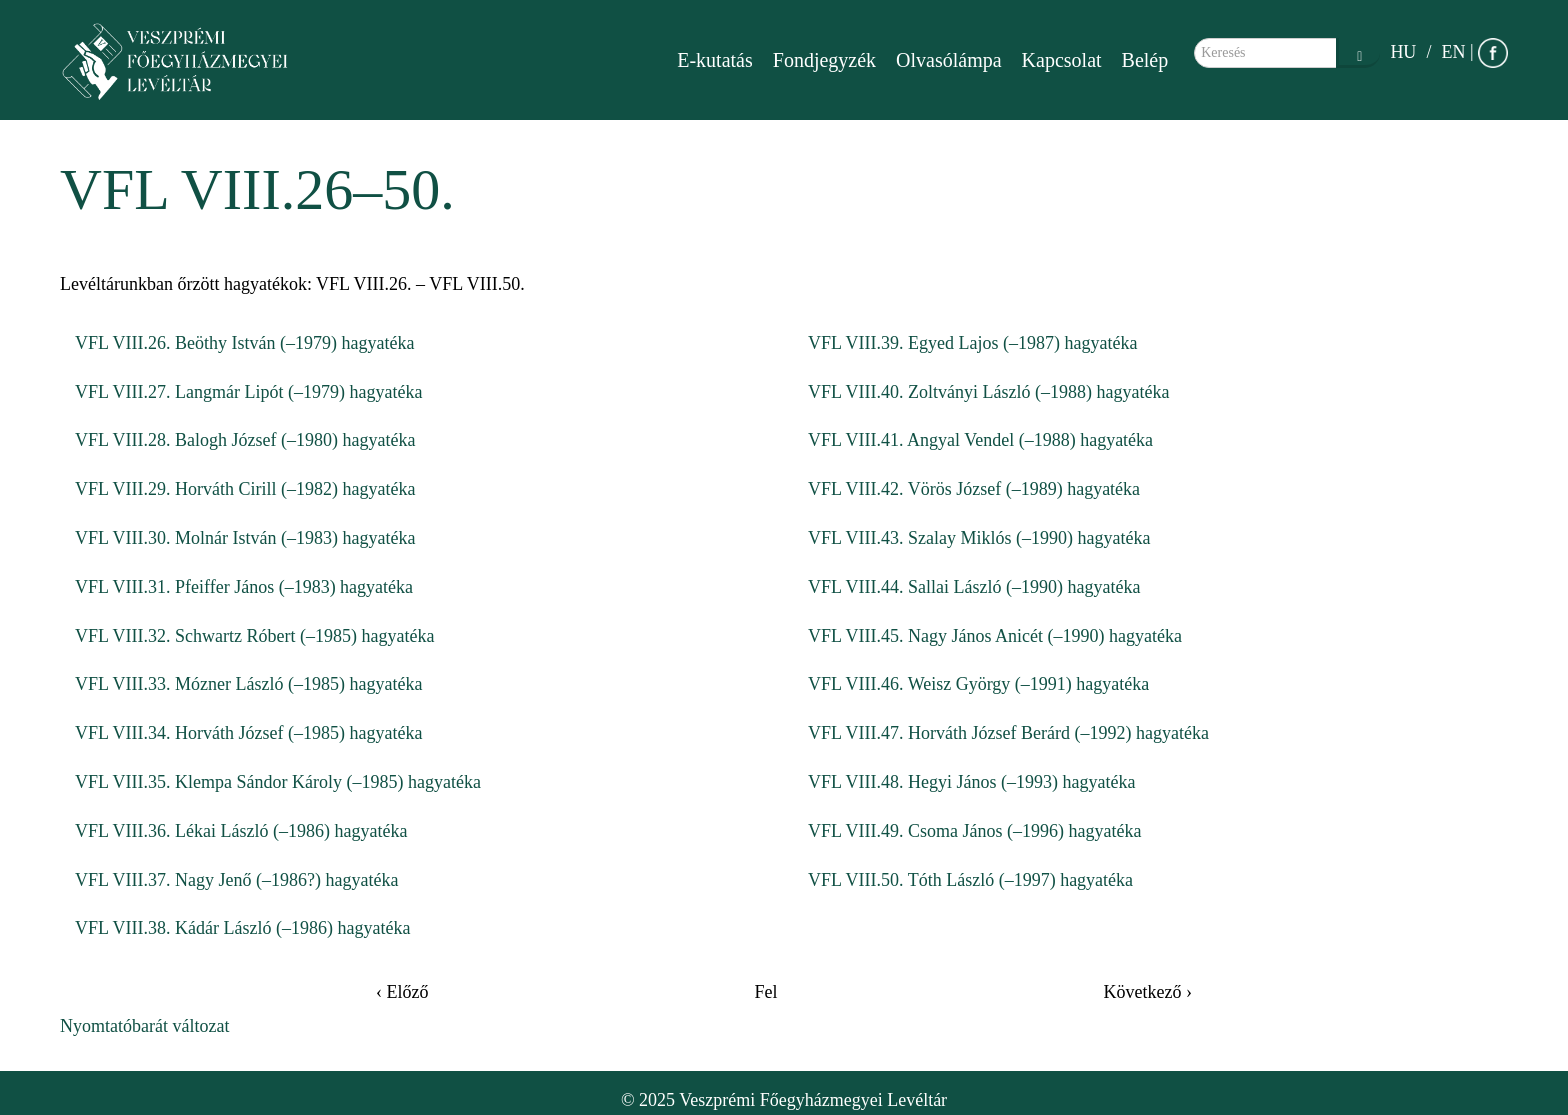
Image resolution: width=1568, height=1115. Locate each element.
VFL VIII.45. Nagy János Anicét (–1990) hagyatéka (995, 636)
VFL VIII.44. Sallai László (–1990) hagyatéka (974, 587)
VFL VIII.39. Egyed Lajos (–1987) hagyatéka (972, 343)
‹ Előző (402, 992)
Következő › (1148, 992)
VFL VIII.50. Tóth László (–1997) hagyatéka (970, 880)
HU (1403, 52)
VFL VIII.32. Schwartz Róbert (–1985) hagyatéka (254, 636)
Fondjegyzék (824, 60)
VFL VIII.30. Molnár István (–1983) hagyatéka (245, 538)
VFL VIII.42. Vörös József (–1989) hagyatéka (974, 489)
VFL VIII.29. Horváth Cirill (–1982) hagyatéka (245, 489)
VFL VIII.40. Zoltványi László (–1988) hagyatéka (988, 392)
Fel (765, 992)
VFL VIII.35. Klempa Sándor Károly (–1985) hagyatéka (278, 782)
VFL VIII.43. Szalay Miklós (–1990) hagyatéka (979, 538)
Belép (1145, 60)
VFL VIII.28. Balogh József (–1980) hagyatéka (245, 440)
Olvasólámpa (949, 60)
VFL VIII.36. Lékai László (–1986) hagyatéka (241, 831)
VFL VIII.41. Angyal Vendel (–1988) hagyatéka (980, 440)
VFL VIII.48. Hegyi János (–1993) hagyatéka (971, 782)
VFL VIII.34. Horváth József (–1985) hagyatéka (248, 733)
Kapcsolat (1062, 60)
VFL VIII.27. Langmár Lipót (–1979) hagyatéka (248, 392)
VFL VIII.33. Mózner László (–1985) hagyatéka (248, 684)
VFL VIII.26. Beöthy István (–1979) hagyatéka (244, 343)
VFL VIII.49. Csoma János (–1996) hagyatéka (974, 831)
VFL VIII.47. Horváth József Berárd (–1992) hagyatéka (1008, 733)
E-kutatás (715, 60)
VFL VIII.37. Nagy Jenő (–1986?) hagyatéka (236, 880)
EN (1453, 52)
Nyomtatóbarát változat (144, 1026)
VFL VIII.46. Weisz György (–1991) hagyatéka (978, 684)
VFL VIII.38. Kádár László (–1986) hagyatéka (242, 928)
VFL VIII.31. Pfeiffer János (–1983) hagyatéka (244, 587)
